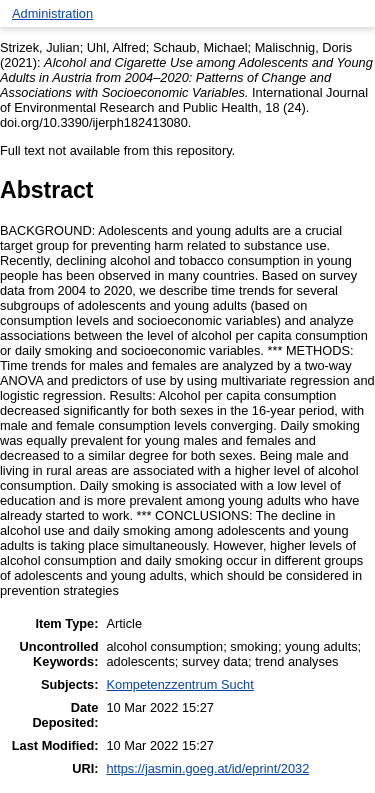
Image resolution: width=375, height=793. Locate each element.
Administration (52, 13)
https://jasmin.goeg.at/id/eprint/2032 (208, 768)
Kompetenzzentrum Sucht (180, 684)
